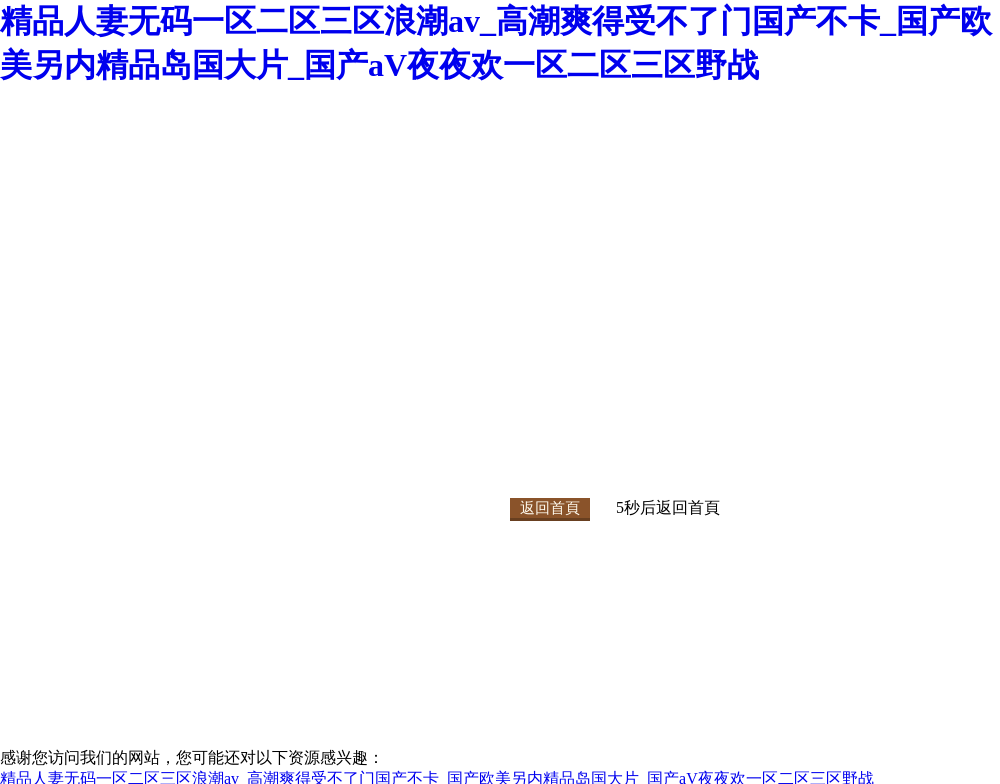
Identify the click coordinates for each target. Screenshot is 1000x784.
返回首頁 (550, 508)
